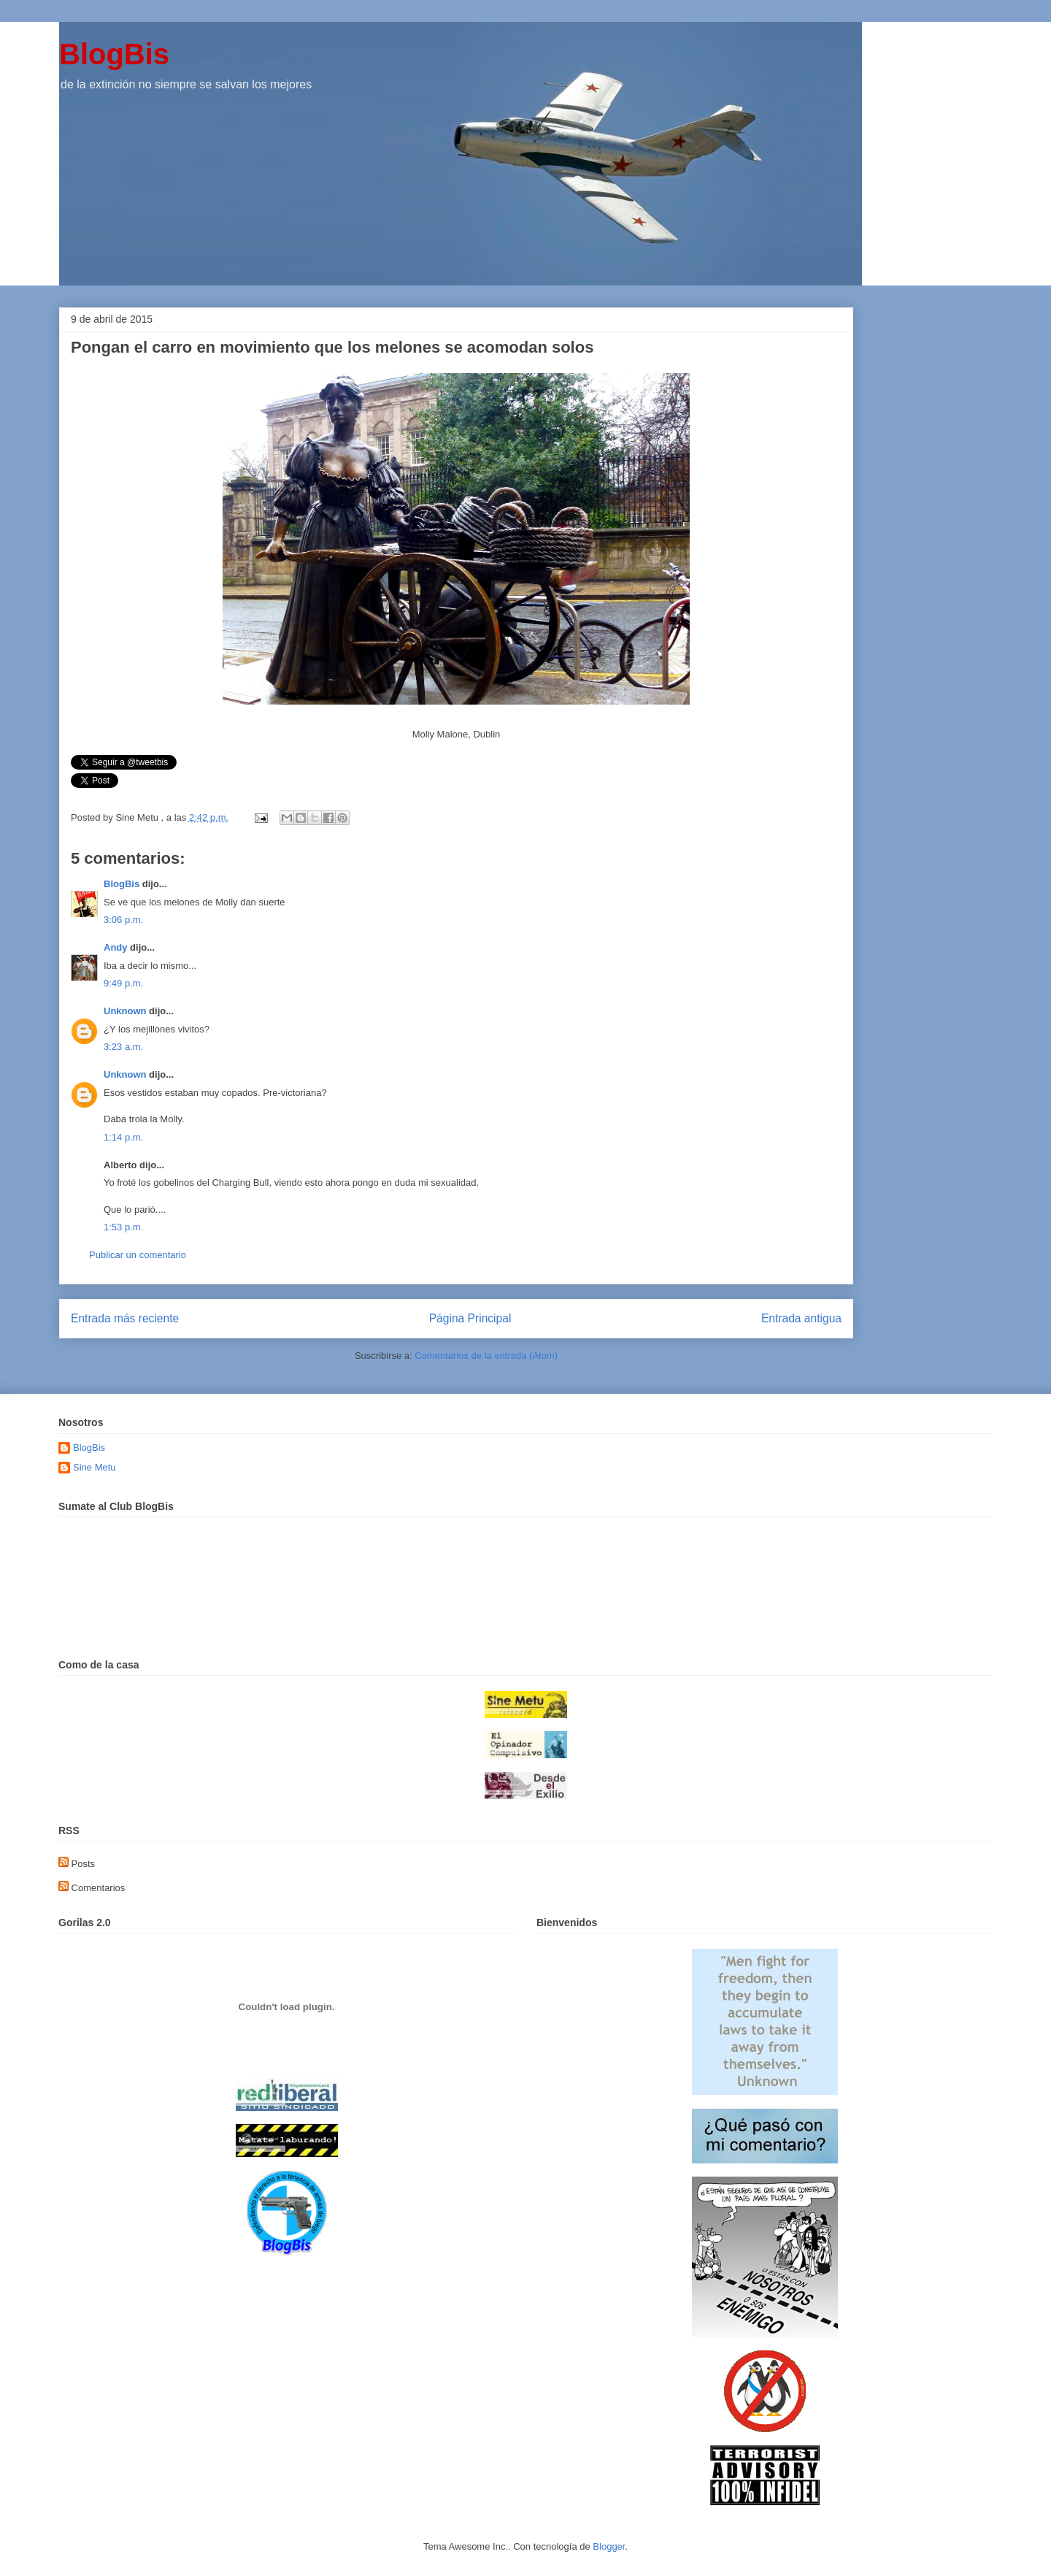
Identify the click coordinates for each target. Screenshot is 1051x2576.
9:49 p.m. (123, 983)
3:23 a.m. (123, 1046)
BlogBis (114, 54)
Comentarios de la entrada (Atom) (486, 1355)
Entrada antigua (801, 1318)
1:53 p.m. (123, 1227)
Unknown (125, 1010)
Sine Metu (94, 1467)
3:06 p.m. (123, 919)
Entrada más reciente (125, 1318)
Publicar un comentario (137, 1254)
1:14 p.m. (123, 1137)
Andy (116, 947)
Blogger (609, 2546)
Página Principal (470, 1318)
